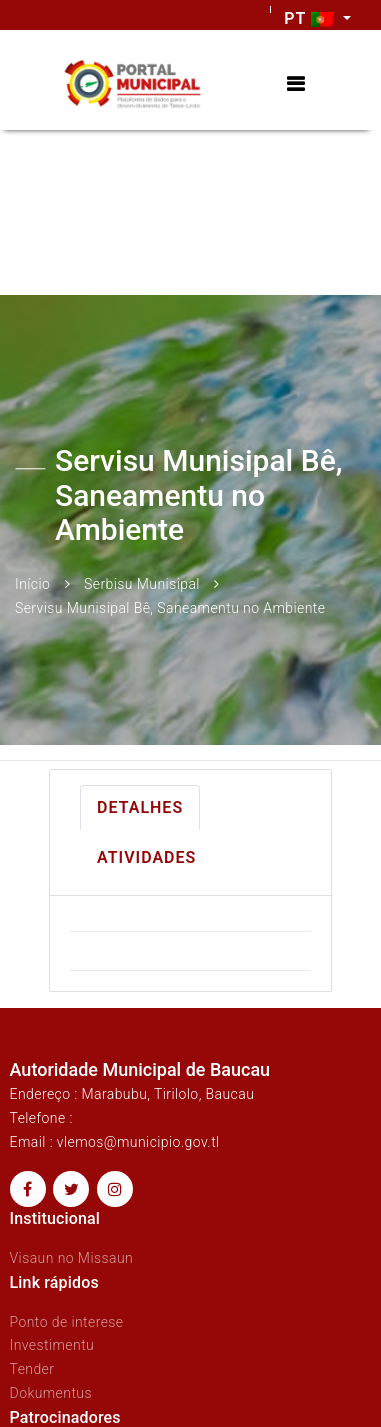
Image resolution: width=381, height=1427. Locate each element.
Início (32, 584)
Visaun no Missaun (72, 1258)
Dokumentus (51, 1393)
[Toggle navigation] (295, 84)
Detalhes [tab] (140, 807)
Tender (32, 1369)
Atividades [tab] (146, 857)
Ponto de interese (67, 1322)
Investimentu (52, 1345)
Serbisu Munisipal (142, 584)
